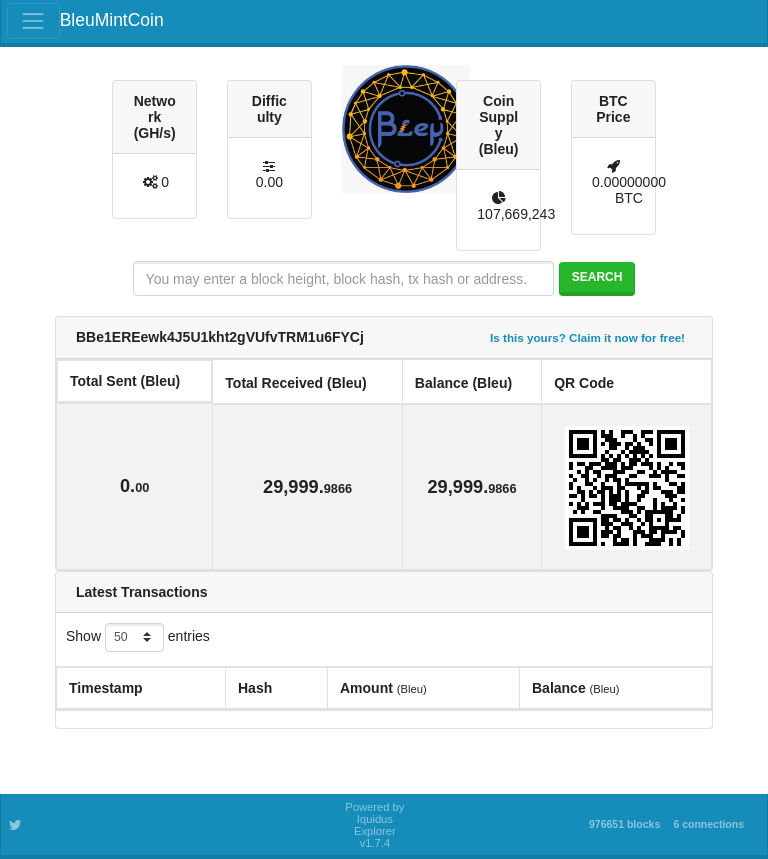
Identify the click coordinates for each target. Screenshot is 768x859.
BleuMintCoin (112, 20)
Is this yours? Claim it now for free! (587, 337)
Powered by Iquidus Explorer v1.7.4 (374, 825)
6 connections (708, 824)
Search (597, 277)
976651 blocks (624, 824)
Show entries (138, 637)
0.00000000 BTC (629, 190)
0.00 (269, 182)
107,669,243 (516, 214)
